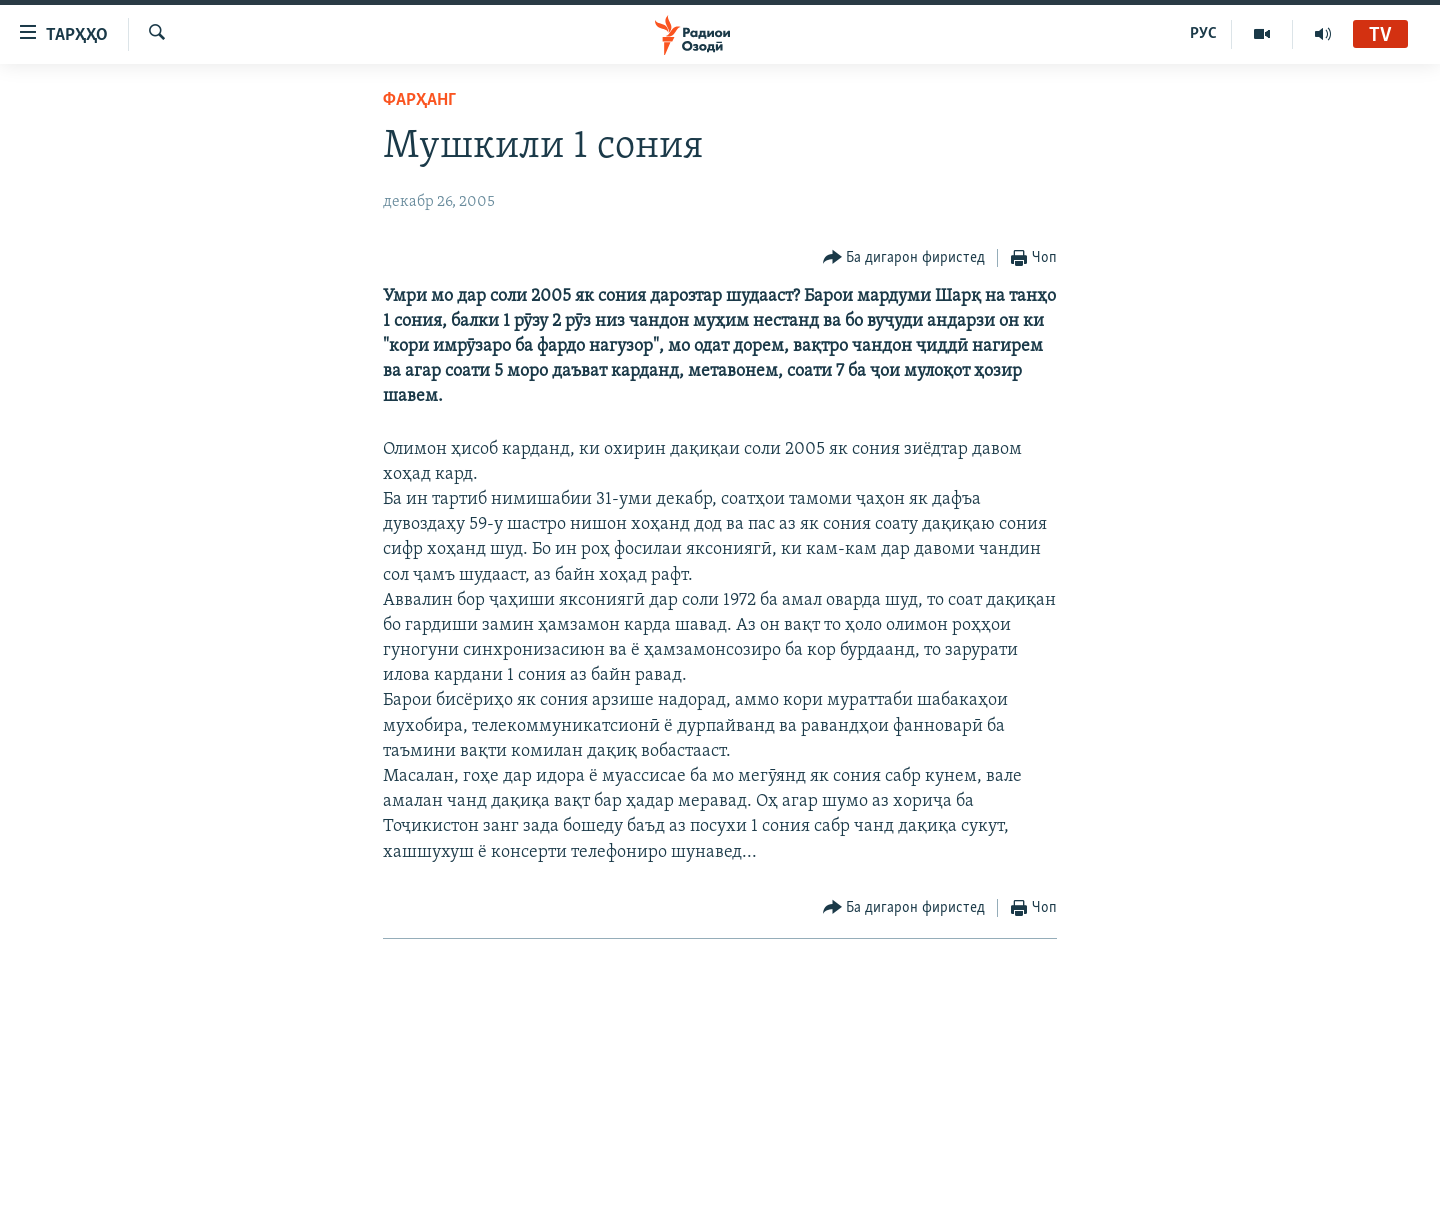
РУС (1203, 34)
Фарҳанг (419, 100)
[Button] (904, 258)
